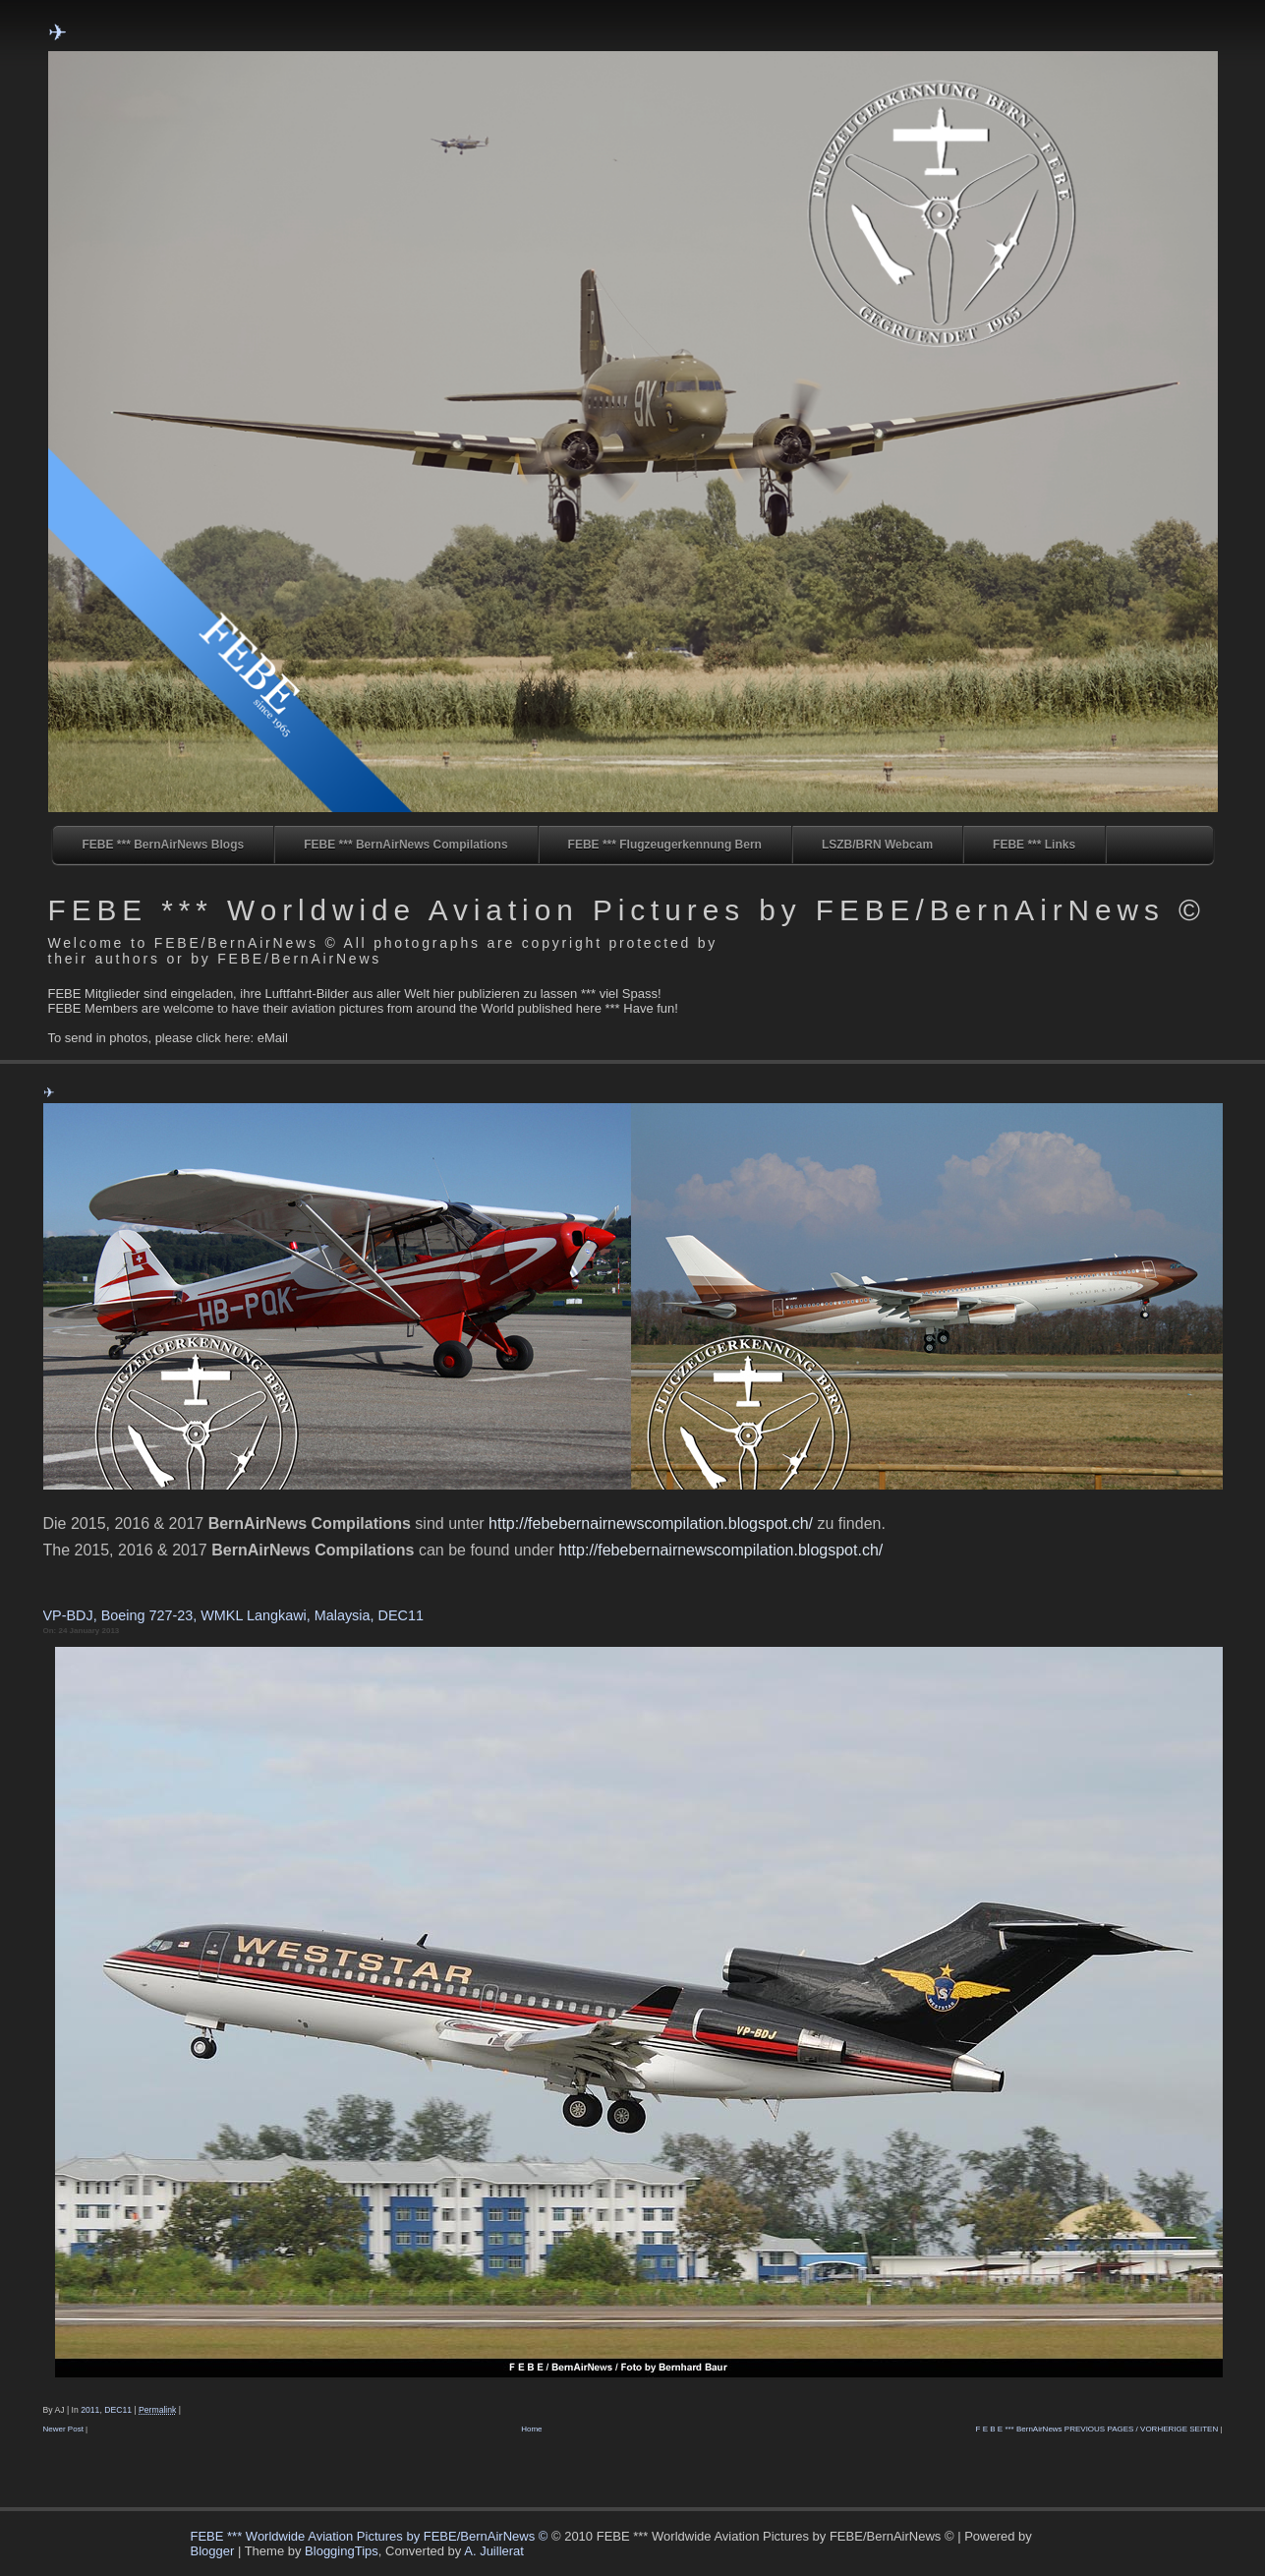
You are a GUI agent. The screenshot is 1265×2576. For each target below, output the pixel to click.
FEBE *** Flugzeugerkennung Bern (665, 844)
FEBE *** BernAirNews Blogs (164, 844)
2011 (90, 2410)
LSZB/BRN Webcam (877, 844)
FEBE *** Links (1034, 844)
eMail (273, 1037)
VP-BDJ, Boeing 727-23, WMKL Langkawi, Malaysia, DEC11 (233, 1615)
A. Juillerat (494, 2551)
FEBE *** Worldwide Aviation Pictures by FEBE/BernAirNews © (627, 910)
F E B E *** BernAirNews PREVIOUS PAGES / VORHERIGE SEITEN (1097, 2429)
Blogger (213, 2551)
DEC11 (118, 2410)
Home (531, 2429)
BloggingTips (341, 2551)
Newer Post (63, 2429)
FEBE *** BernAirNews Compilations (405, 844)
